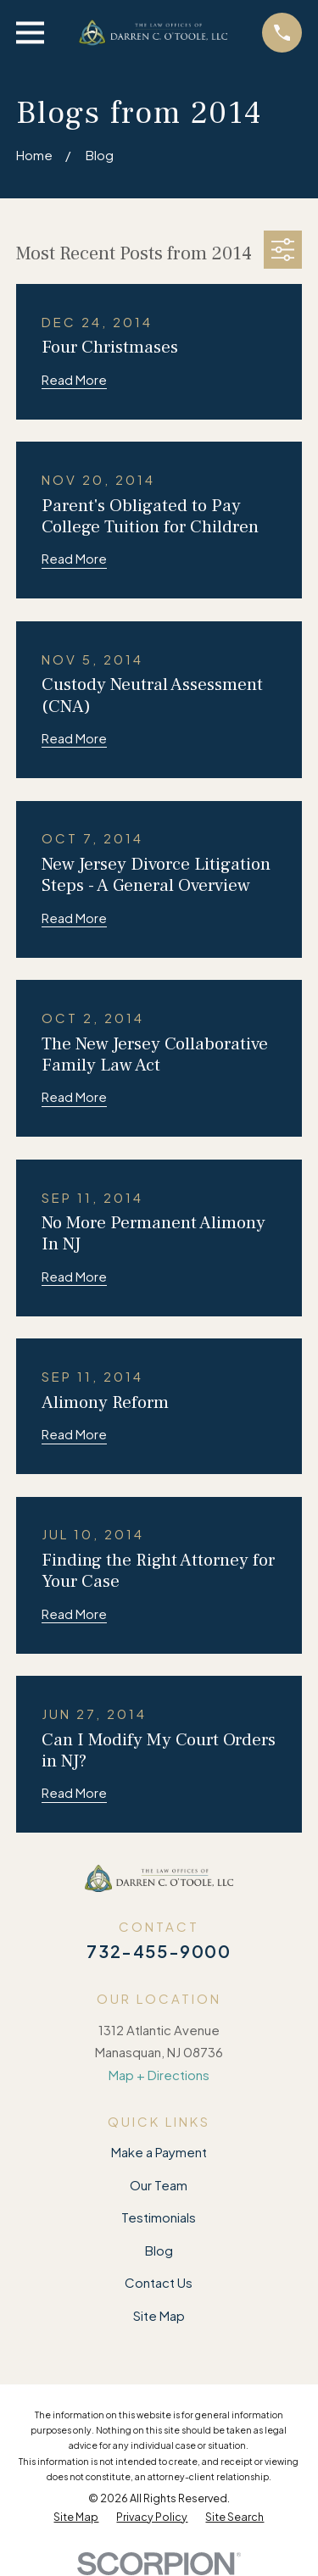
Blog (159, 2250)
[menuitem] (75, 2517)
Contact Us (158, 2282)
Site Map (159, 2315)
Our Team (158, 2185)
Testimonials (158, 2217)
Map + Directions (159, 2075)
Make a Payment (159, 2152)
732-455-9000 (158, 1950)
